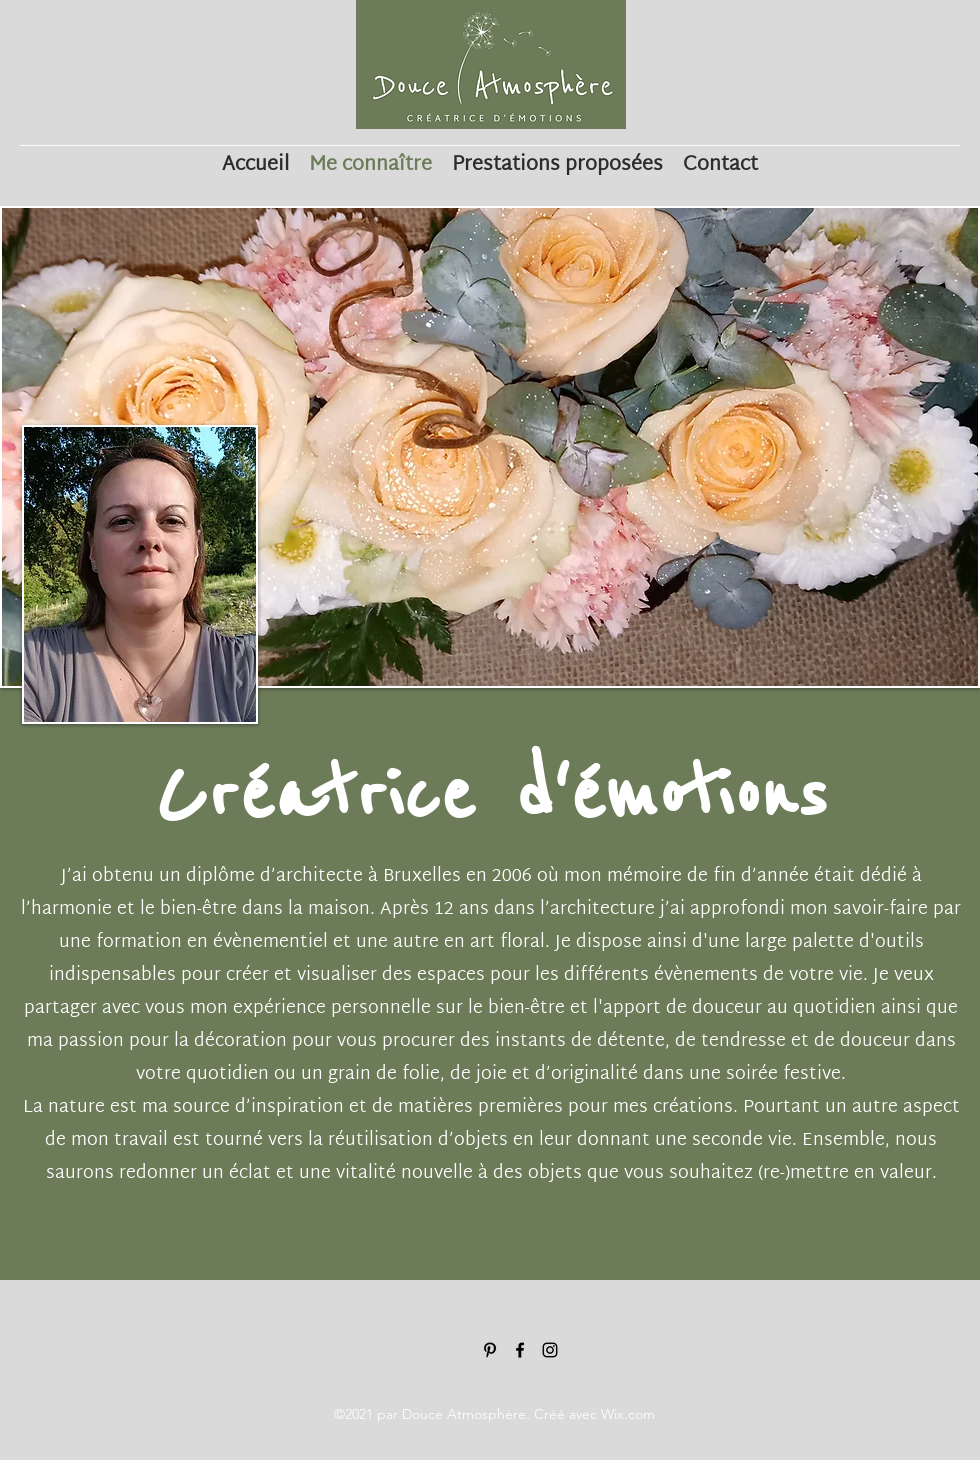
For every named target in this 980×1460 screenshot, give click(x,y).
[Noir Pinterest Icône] (490, 1350)
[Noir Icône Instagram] (550, 1350)
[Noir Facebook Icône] (520, 1350)
